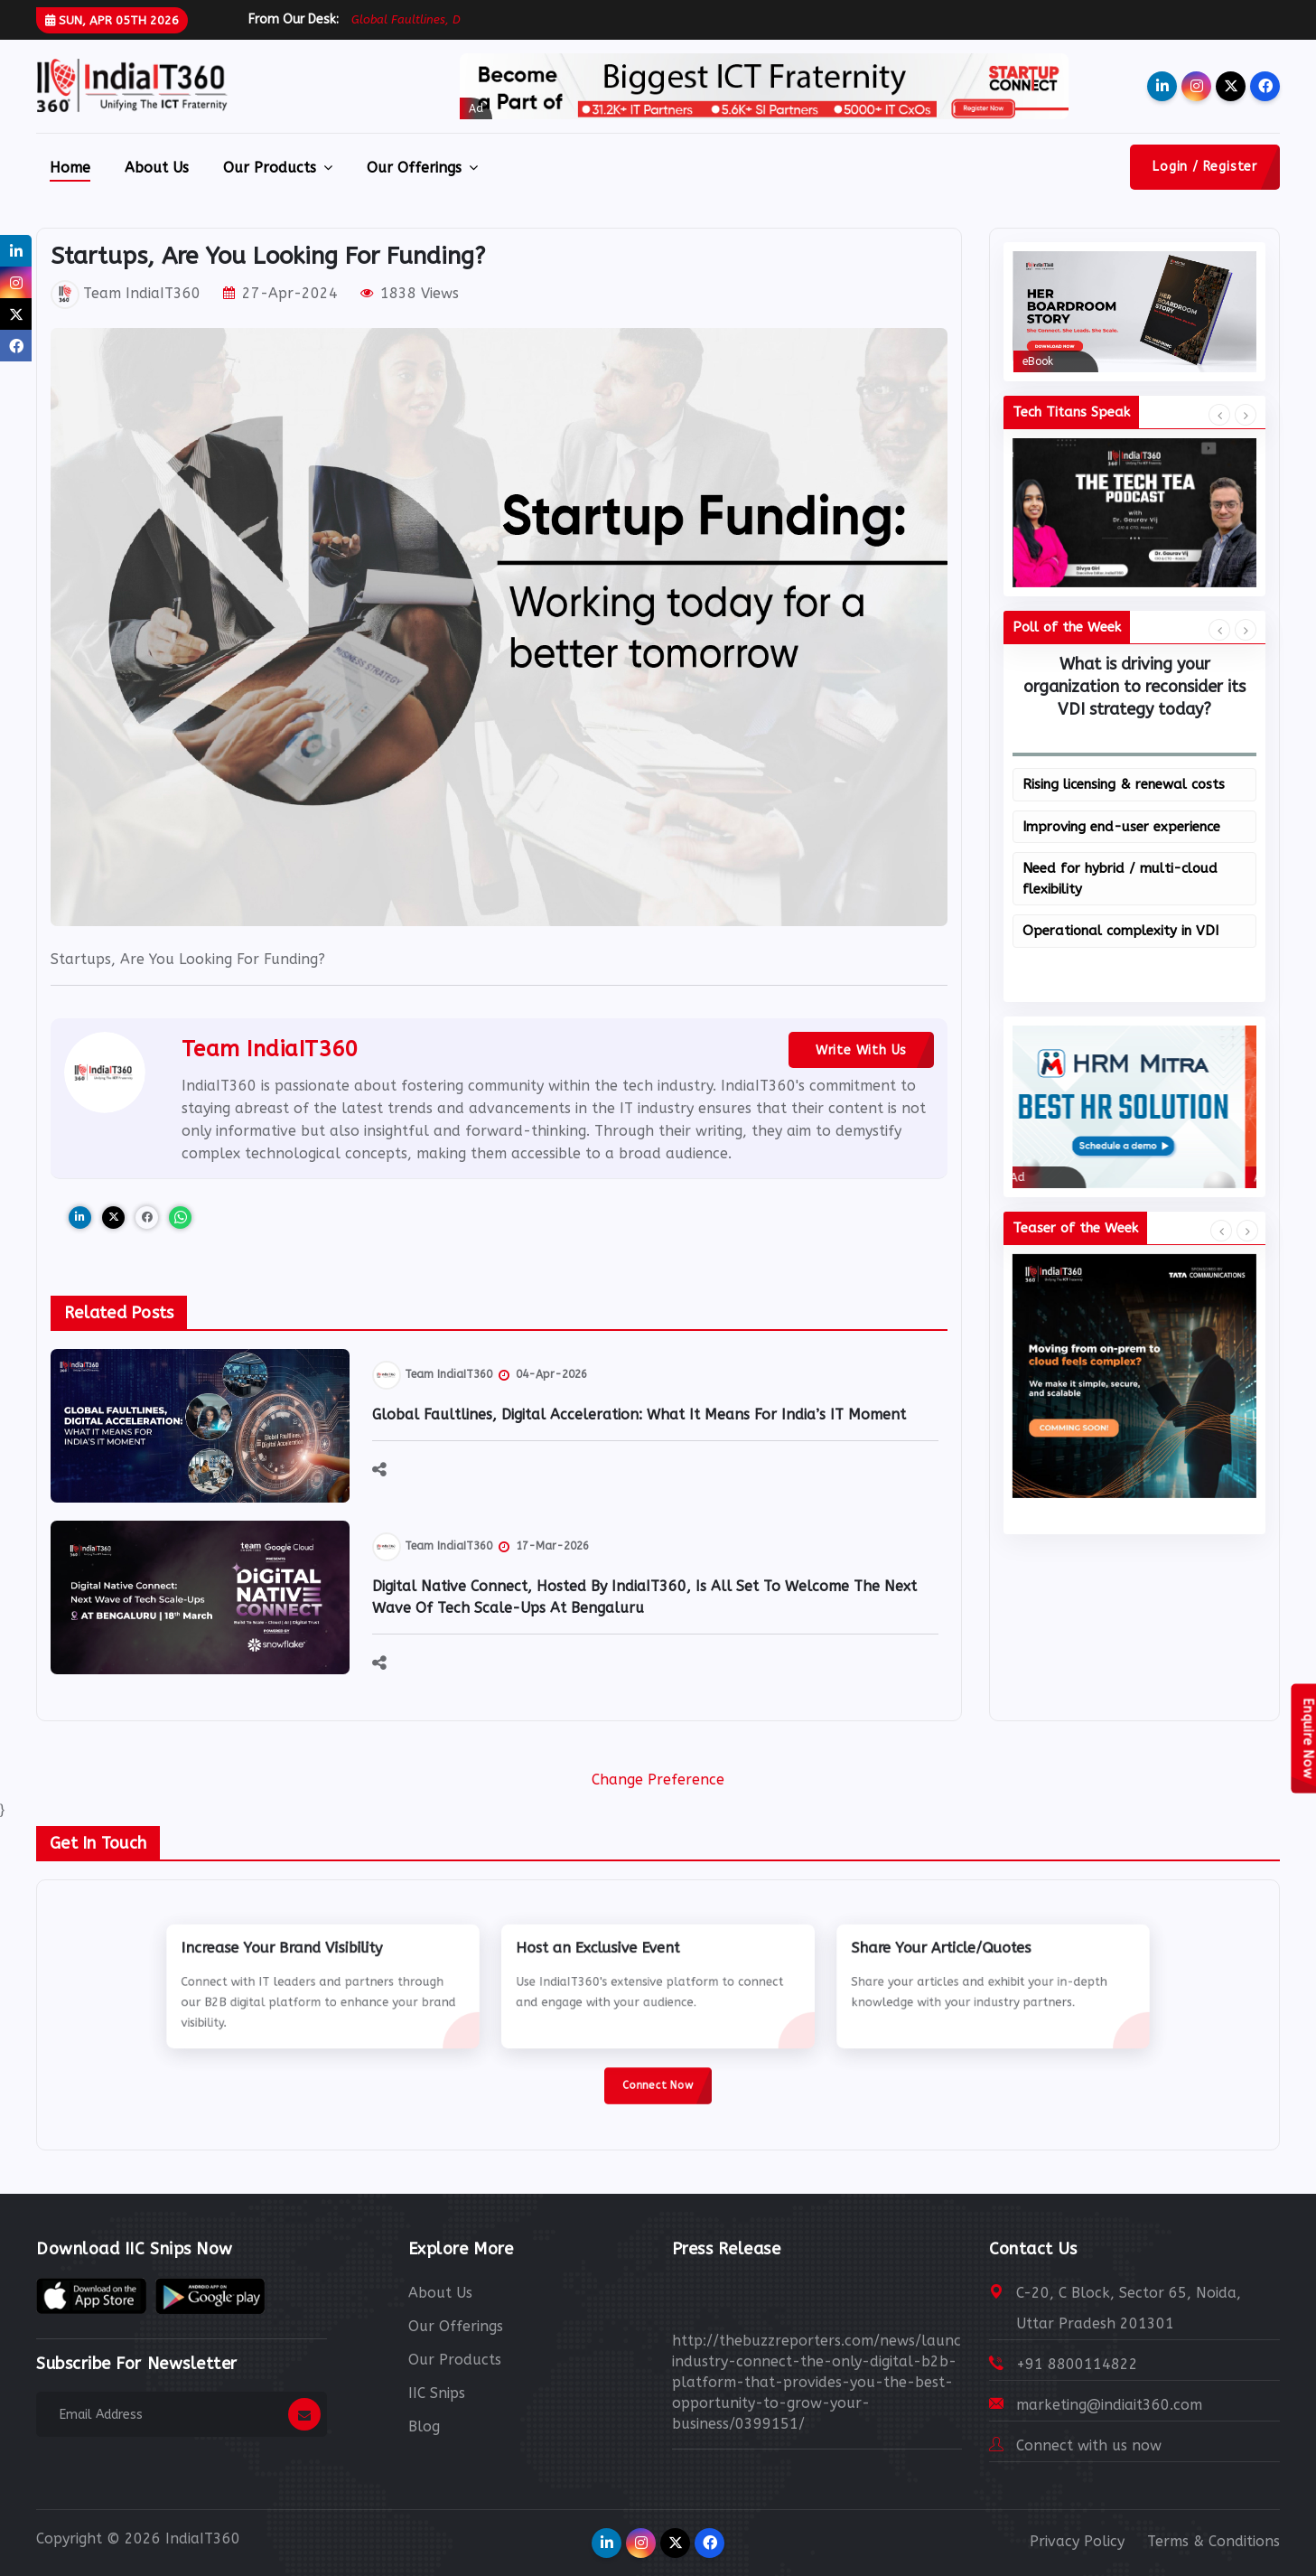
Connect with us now (1089, 2445)
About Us (157, 167)
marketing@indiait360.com (1109, 2404)
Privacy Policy (1077, 2541)
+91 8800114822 (1077, 2364)
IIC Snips (436, 2393)
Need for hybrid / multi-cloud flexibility (1120, 878)
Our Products (277, 167)
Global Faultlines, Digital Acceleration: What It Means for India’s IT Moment (639, 1414)
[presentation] (1219, 415)
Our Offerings (422, 167)
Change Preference (658, 1779)
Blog (424, 2426)
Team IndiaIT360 (126, 293)
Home (70, 167)
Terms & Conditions (1213, 2541)
